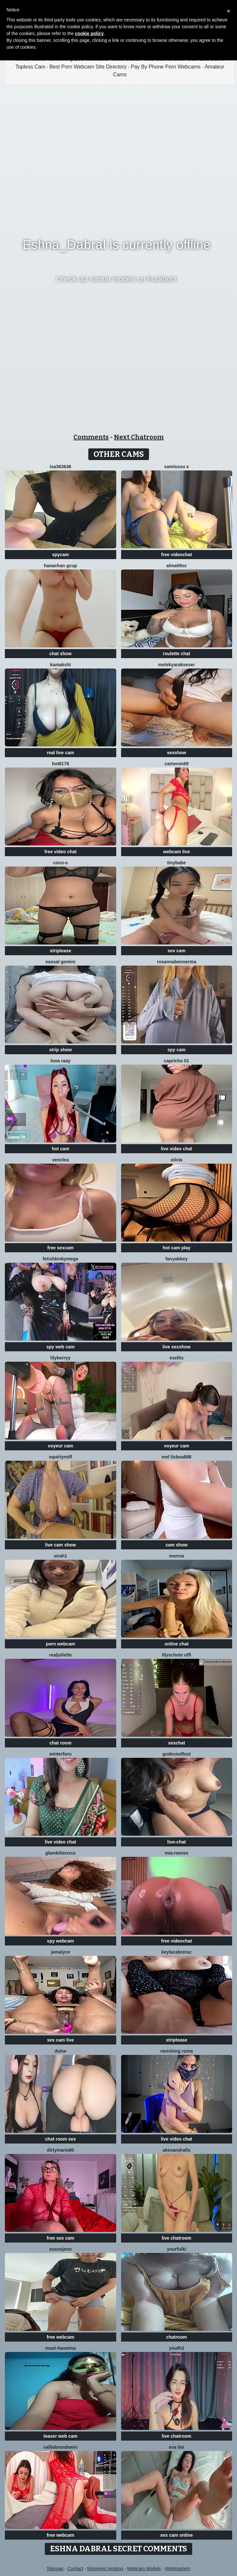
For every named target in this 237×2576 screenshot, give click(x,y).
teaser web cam (60, 2436)
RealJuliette (60, 1654)
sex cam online (176, 2535)
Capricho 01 (176, 1060)
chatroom (176, 2337)
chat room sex (60, 2139)
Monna (176, 1555)
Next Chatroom (139, 437)
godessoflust (176, 1754)
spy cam (177, 1049)
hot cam (60, 1148)
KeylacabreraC (176, 1952)
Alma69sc (176, 565)
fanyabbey (176, 1258)
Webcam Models (144, 2568)
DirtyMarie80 (60, 2150)
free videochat (176, 554)
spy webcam (60, 1941)
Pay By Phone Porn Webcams (166, 66)
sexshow (176, 752)
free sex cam (60, 2238)
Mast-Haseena (60, 2348)
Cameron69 (177, 763)
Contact (75, 2568)
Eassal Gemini (60, 961)
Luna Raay (60, 1060)
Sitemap (55, 2568)
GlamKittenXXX (60, 1853)
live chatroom (176, 2238)
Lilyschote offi (176, 1654)
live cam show (60, 1544)
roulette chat (176, 653)
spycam (60, 554)
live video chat (176, 1148)
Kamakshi (60, 664)
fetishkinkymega (60, 1258)
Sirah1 (60, 1555)
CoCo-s (60, 862)
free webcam (60, 2337)
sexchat (176, 1742)
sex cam (176, 950)
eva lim (176, 2447)
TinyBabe (176, 862)
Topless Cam (30, 66)
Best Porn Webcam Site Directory (88, 66)
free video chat (60, 851)
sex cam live (60, 2040)
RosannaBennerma (176, 961)
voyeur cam (60, 1445)
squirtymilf (60, 1456)
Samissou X (176, 466)
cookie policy (89, 33)
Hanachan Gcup (60, 565)
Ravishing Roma (176, 2051)
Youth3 (176, 2348)
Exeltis (176, 1357)
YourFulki (176, 2249)
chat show (60, 653)
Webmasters (177, 2568)
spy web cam (60, 1346)
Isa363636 (60, 466)
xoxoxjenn (60, 2249)
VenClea (60, 1159)
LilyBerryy (60, 1357)
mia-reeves (176, 1853)
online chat (177, 1643)
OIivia (176, 1159)
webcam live (176, 851)
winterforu (60, 1754)
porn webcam (60, 1643)
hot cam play (177, 1247)
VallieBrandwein (61, 2447)
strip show (60, 1049)
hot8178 (60, 763)
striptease (60, 950)
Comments (91, 437)
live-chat (176, 1841)
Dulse (61, 2051)
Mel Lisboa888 (177, 1456)
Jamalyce (60, 1952)
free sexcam (60, 1247)
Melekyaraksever (176, 664)
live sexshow (177, 1346)
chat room (60, 1742)
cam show (177, 1544)
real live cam (60, 752)
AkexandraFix (177, 2150)
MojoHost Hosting (105, 2568)
